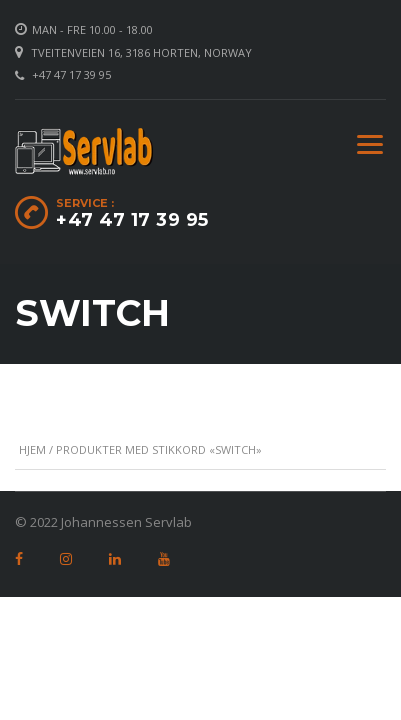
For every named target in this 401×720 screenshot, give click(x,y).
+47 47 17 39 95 (71, 74)
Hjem (32, 449)
